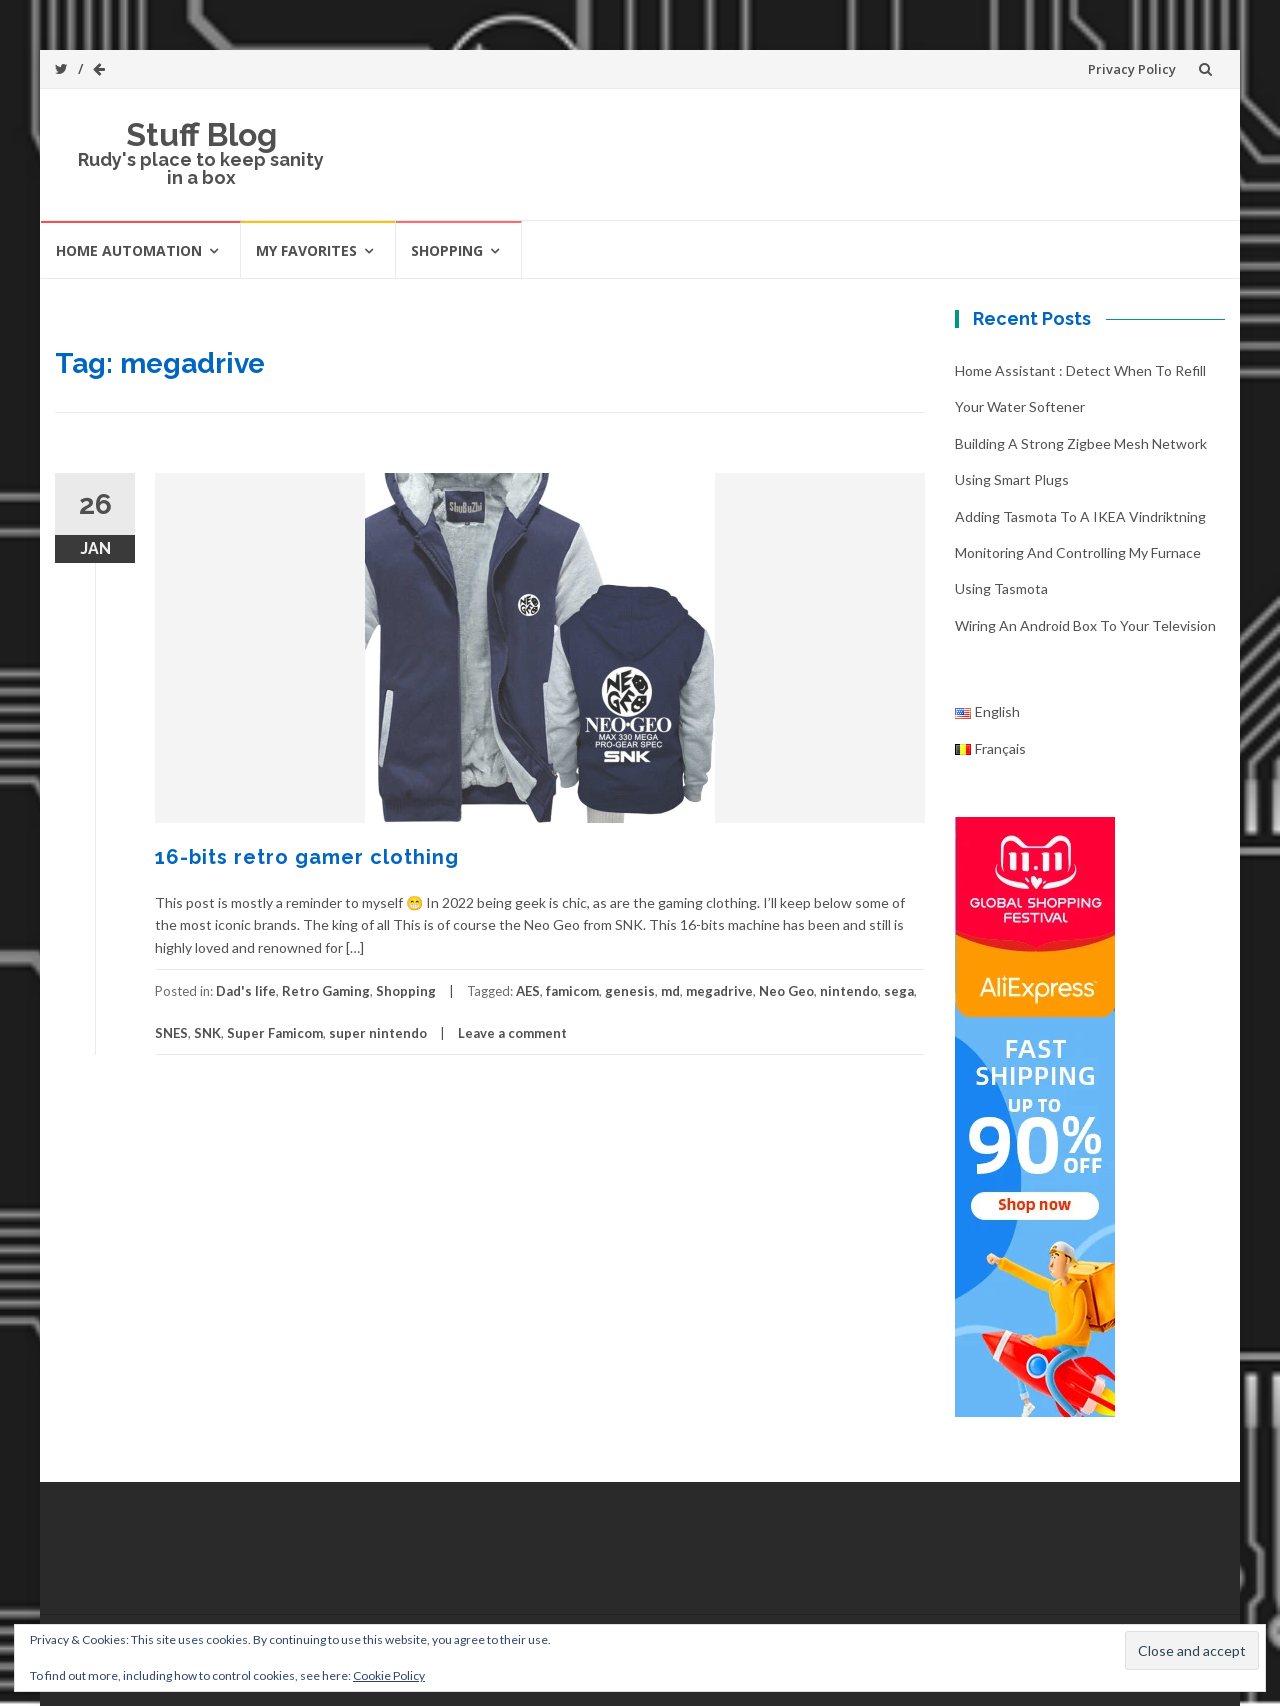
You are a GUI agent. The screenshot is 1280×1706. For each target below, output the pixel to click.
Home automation (129, 250)
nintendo (849, 991)
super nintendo (378, 1033)
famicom (572, 991)
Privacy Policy (1132, 69)
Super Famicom (275, 1033)
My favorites (306, 250)
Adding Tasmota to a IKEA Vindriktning (1080, 516)
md (670, 991)
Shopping (447, 250)
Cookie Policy (389, 1675)
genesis (630, 991)
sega (899, 991)
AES (528, 991)
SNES (171, 1033)
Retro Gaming (326, 991)
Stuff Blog (201, 134)
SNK (207, 1033)
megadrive (719, 991)
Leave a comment (512, 1033)
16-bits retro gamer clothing (307, 857)
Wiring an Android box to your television (1085, 625)
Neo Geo (786, 991)
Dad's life (246, 991)
